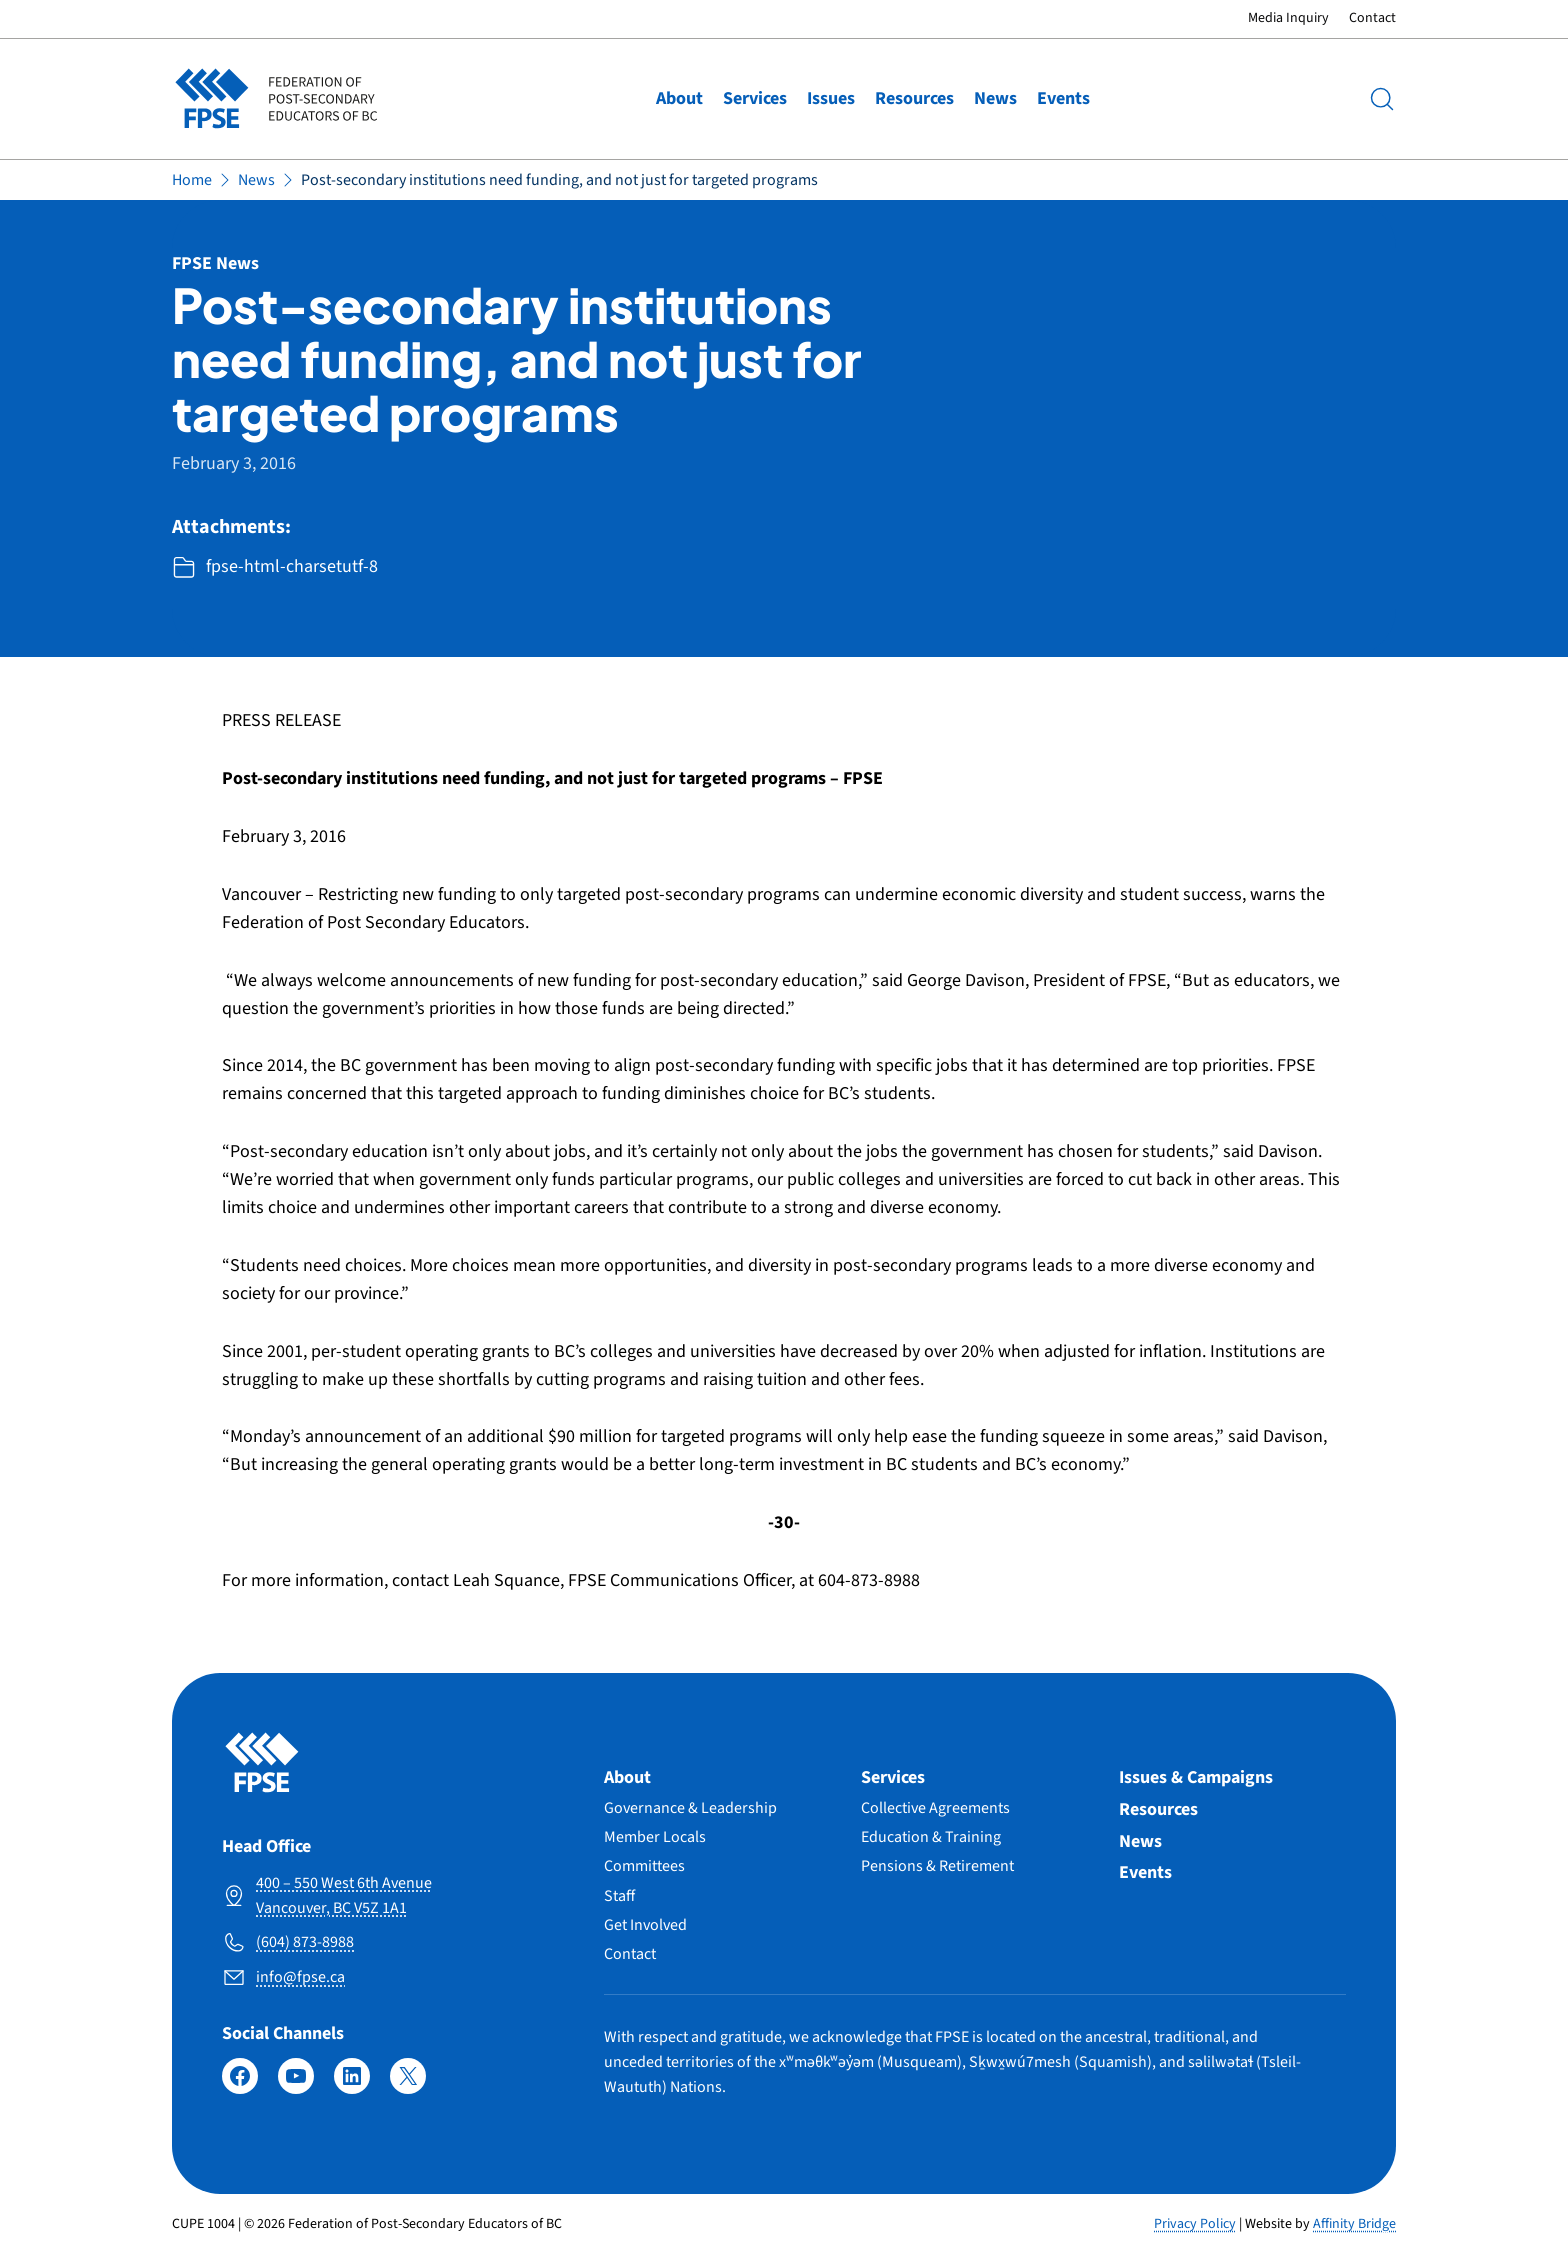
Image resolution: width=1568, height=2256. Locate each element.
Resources (914, 98)
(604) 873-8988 (305, 1942)
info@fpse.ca (300, 1977)
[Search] (1382, 99)
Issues (831, 98)
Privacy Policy (1195, 2224)
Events (1063, 98)
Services (755, 98)
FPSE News (215, 263)
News (995, 98)
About (679, 98)
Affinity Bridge (1354, 2224)
